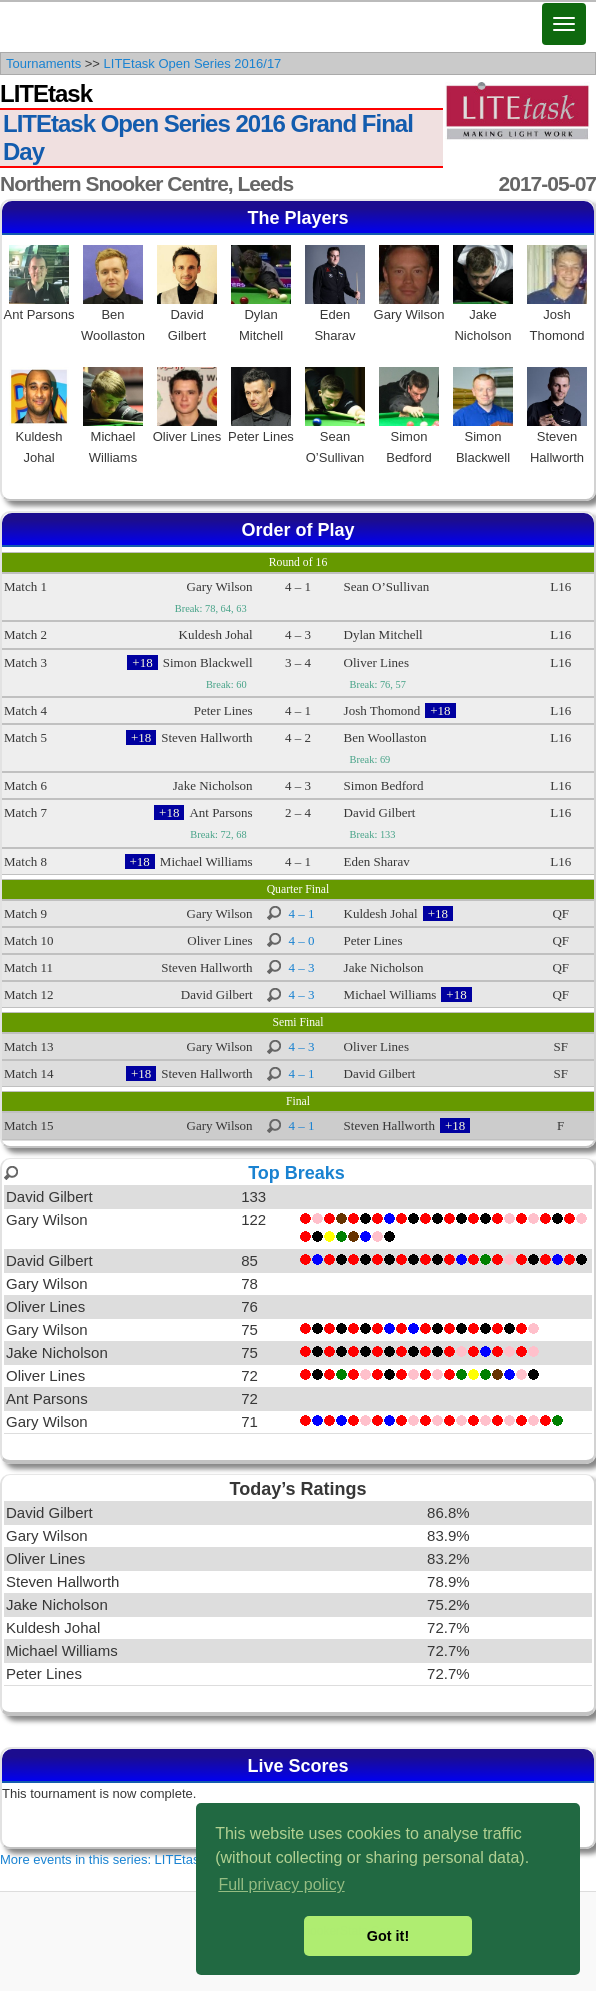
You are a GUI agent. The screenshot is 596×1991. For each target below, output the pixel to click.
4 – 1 (302, 913)
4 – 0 (302, 940)
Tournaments (43, 63)
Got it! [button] (388, 1936)
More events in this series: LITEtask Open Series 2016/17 (166, 1859)
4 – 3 (302, 967)
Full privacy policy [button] (281, 1884)
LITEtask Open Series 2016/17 (193, 63)
